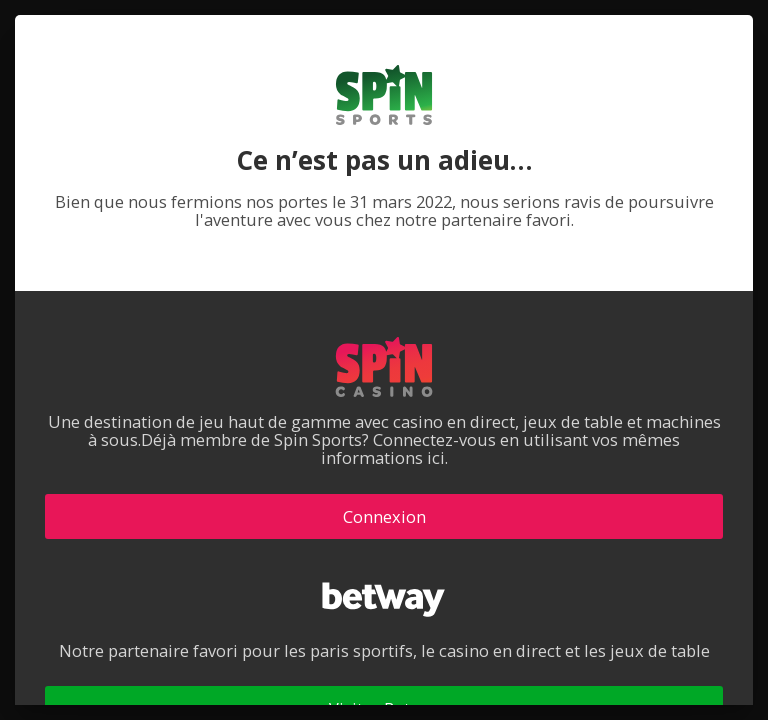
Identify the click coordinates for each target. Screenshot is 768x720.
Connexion (384, 516)
